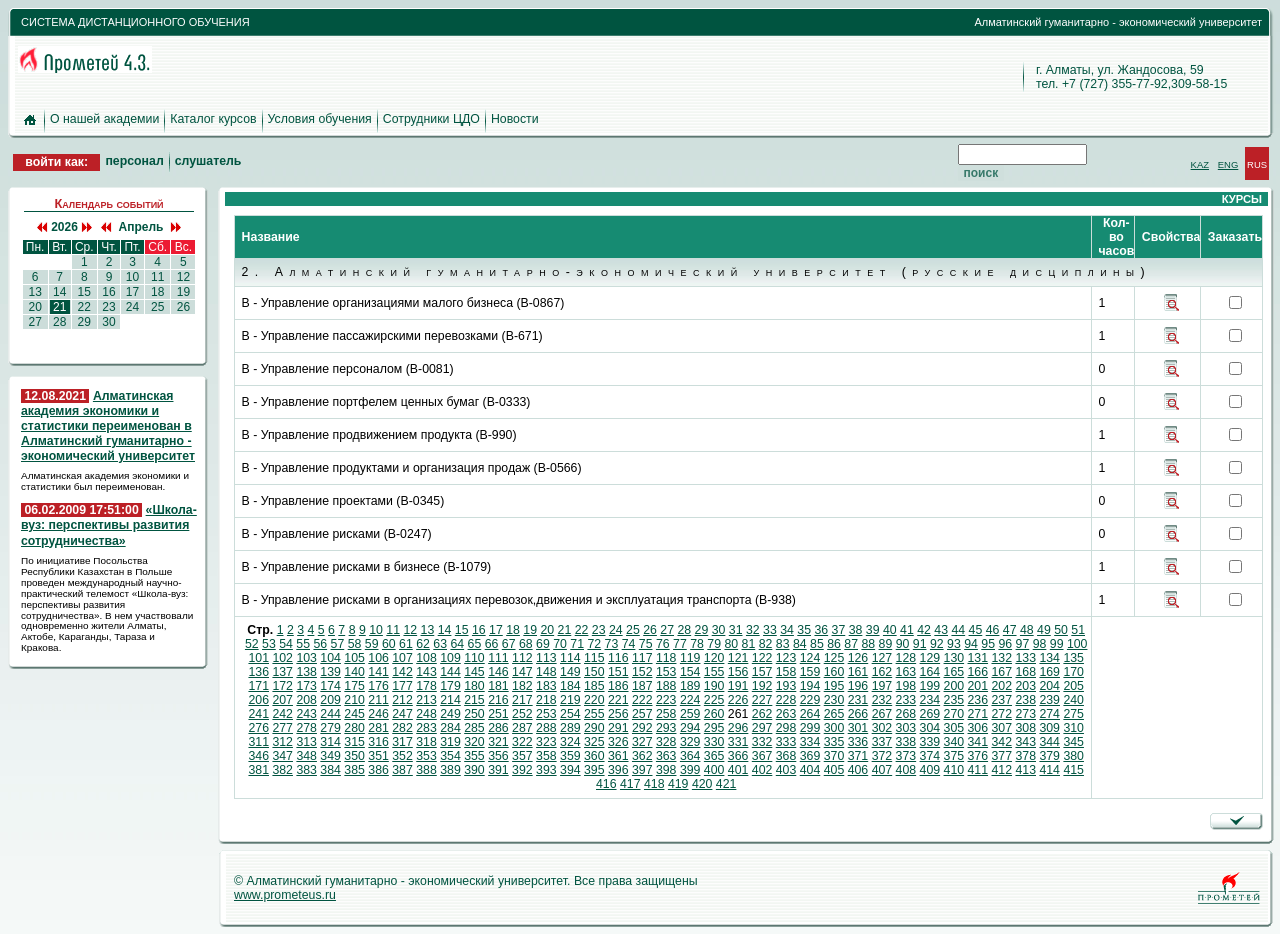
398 (666, 770)
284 (450, 728)
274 (1049, 714)
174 (330, 686)
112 (522, 658)
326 (618, 742)
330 (714, 742)
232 (882, 700)
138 (306, 672)
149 (570, 672)
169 (1049, 672)
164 (930, 672)
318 (426, 742)
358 (546, 756)
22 (84, 307)
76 (663, 644)
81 (749, 644)
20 (35, 307)
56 (320, 644)
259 (690, 714)
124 (810, 658)
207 (282, 700)
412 (1001, 770)
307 (1001, 728)
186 (618, 686)
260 (714, 714)
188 (666, 686)
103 (306, 658)
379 (1049, 756)
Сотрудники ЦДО (431, 119)
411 (978, 770)
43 (941, 630)
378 (1025, 756)
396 (618, 770)
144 (450, 672)
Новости (515, 119)
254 (570, 714)
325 (594, 742)
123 (786, 658)
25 (158, 307)
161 (858, 672)
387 (402, 770)
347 (282, 756)
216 (498, 700)
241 (258, 714)
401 (738, 770)
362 (642, 756)
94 (971, 644)
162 (882, 672)
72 (594, 644)
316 (378, 742)
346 (258, 756)
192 (762, 686)
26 (183, 307)
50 (1061, 630)
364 (690, 756)
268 (906, 714)
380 (1073, 756)
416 (606, 784)
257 (642, 714)
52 (252, 644)
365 (714, 756)
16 (109, 292)
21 (60, 307)
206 (258, 700)
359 (570, 756)
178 (426, 686)
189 (690, 686)
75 (646, 644)
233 (906, 700)
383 (306, 770)
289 (570, 728)
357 (522, 756)
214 (450, 700)
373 (906, 756)
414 (1049, 770)
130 (954, 658)
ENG (1228, 164)
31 (736, 630)
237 (1001, 700)
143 (426, 672)
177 (402, 686)
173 (306, 686)
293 (666, 728)
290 (594, 728)
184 (570, 686)
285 (474, 728)
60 (389, 644)
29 (84, 322)
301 (858, 728)
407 (882, 770)
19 (183, 292)
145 (474, 672)
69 (543, 644)
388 (426, 770)
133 (1025, 658)
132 (1001, 658)
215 (474, 700)
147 (522, 672)
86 (834, 644)
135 (1073, 658)
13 (35, 292)
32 (753, 630)
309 (1049, 728)
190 (714, 686)
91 (920, 644)
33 (770, 630)
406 (858, 770)
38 (856, 630)
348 (306, 756)
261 (738, 714)
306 (978, 728)
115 (594, 658)
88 (868, 644)
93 (954, 644)
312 (282, 742)
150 (594, 672)
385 (354, 770)
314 (330, 742)
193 (786, 686)
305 (954, 728)
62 (423, 644)
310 (1073, 728)
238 (1025, 700)
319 (450, 742)
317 (402, 742)
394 (570, 770)
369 (810, 756)
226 (738, 700)
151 (618, 672)
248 (426, 714)
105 (354, 658)
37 (839, 630)
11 (158, 277)
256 (618, 714)
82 (766, 644)
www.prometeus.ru (285, 895)
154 (690, 672)
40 (890, 630)
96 (1005, 644)
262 (762, 714)
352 (402, 756)
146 (498, 672)
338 (906, 742)
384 (330, 770)
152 (642, 672)
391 (498, 770)
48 (1027, 630)
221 (618, 700)
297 (762, 728)
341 (978, 742)
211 (378, 700)
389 (450, 770)
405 (834, 770)
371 (858, 756)
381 (258, 770)
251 (498, 714)
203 (1025, 686)
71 (577, 644)
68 (526, 644)
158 (786, 672)
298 (786, 728)
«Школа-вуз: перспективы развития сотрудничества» (109, 525)
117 (642, 658)
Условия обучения (320, 119)
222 (642, 700)
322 (522, 742)
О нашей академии (104, 119)
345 (1073, 742)
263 (786, 714)
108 (426, 658)
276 (258, 728)
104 (330, 658)
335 (834, 742)
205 (1073, 686)
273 (1025, 714)
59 (372, 644)
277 (282, 728)
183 (546, 686)
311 (258, 742)
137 (282, 672)
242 (282, 714)
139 (330, 672)
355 (474, 756)
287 (522, 728)
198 (906, 686)
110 (474, 658)
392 (522, 770)
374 (930, 756)
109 (450, 658)
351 (378, 756)
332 (762, 742)
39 (873, 630)
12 (183, 277)
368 (786, 756)
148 (546, 672)
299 (810, 728)
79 (714, 644)
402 (762, 770)
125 (834, 658)
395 (594, 770)
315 (354, 742)
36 (821, 630)
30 (109, 322)
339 (930, 742)
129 (930, 658)
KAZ (1200, 164)
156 (738, 672)
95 (988, 644)
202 (1001, 686)
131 (978, 658)
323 (546, 742)
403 (786, 770)
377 (1001, 756)
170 (1073, 672)
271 (978, 714)
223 (666, 700)
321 (498, 742)
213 (426, 700)
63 (440, 644)
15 (84, 292)
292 (642, 728)
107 (402, 658)
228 (786, 700)
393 (546, 770)
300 (834, 728)
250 (474, 714)
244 (330, 714)
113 (546, 658)
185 (594, 686)
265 (834, 714)
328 (666, 742)
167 (1001, 672)
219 (570, 700)
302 (882, 728)
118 (666, 658)
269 (930, 714)
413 (1025, 770)
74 (629, 644)
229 (810, 700)
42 (924, 630)
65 (475, 644)
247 (402, 714)
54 (286, 644)
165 (954, 672)
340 (954, 742)
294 (690, 728)
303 (906, 728)
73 (612, 644)
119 (690, 658)
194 (810, 686)
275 (1073, 714)
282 (402, 728)
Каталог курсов (213, 119)
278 (306, 728)
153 (666, 672)
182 (522, 686)
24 (132, 307)
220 (594, 700)
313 (306, 742)
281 (378, 728)
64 (457, 644)
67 (509, 644)
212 (402, 700)
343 (1025, 742)
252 (522, 714)
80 (731, 644)
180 (474, 686)
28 (60, 322)
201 (978, 686)
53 (269, 644)
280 (354, 728)
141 (378, 672)
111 (498, 658)
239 (1049, 700)
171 (258, 686)
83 (783, 644)
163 (906, 672)
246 (378, 714)
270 (954, 714)
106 (378, 658)
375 (954, 756)
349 (330, 756)
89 (886, 644)
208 (306, 700)
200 (954, 686)
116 (618, 658)
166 (978, 672)
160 (834, 672)
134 (1049, 658)
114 (570, 658)
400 (714, 770)
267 (882, 714)
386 (378, 770)
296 (738, 728)
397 (642, 770)
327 (642, 742)
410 (954, 770)
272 (1001, 714)
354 (450, 756)
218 (546, 700)
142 (402, 672)
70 (560, 644)
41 (907, 630)
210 (354, 700)
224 (690, 700)
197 (882, 686)
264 (810, 714)
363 (666, 756)
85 (817, 644)
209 (330, 700)
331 (738, 742)
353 (426, 756)
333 (786, 742)
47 (1010, 630)
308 (1025, 728)
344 (1049, 742)
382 (282, 770)
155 (714, 672)
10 (132, 277)
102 (282, 658)
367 (762, 756)
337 (882, 742)
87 (851, 644)
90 (903, 644)
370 (834, 756)
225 (714, 700)
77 (680, 644)
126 (858, 658)
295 (714, 728)
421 (726, 784)
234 (930, 700)
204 (1049, 686)
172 (282, 686)
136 (258, 672)
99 (1057, 644)
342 (1001, 742)
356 (498, 756)
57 (338, 644)
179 (450, 686)
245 (354, 714)
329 (690, 742)
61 (406, 644)
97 (1023, 644)
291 (618, 728)
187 (642, 686)
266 (858, 714)
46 (993, 630)
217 (522, 700)
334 (810, 742)
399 (690, 770)
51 (1078, 630)
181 (498, 686)
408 (906, 770)
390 (474, 770)
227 (762, 700)
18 (158, 292)
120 (714, 658)
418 (654, 784)
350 (354, 756)
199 (930, 686)
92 (937, 644)
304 (930, 728)
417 (630, 784)
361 (618, 756)
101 (258, 658)
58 (355, 644)
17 (132, 292)
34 (787, 630)
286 (498, 728)
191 (738, 686)
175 (354, 686)
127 (882, 658)
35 (804, 630)
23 (109, 307)
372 (882, 756)
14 (60, 292)
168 (1025, 672)
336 (858, 742)
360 (594, 756)
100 (1077, 644)
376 (978, 756)
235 (954, 700)
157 (762, 672)
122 (762, 658)
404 (810, 770)
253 (546, 714)
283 (426, 728)
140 (354, 672)
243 (306, 714)
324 (570, 742)
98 (1040, 644)
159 (810, 672)
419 (678, 784)
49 (1044, 630)
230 (834, 700)
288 (546, 728)
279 (330, 728)
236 (978, 700)
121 (738, 658)
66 (492, 644)
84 (800, 644)
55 (303, 644)
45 (976, 630)
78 (697, 644)
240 (1073, 700)
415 (1073, 770)
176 (378, 686)
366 (738, 756)
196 (858, 686)
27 (35, 322)
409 (930, 770)
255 (594, 714)
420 (702, 784)
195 (834, 686)
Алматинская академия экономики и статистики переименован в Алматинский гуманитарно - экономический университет (108, 426)
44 (958, 630)
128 (906, 658)
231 (858, 700)
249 (450, 714)
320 (474, 742)
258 (666, 714)
